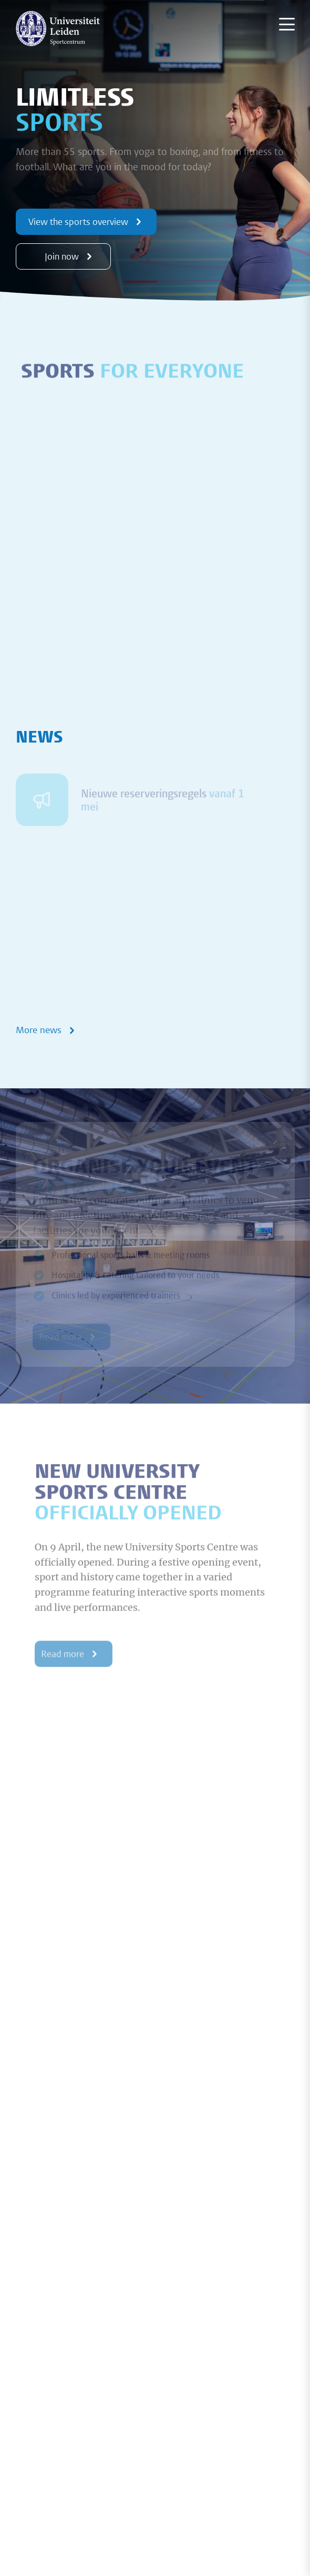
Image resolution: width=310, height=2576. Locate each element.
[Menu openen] (287, 24)
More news (46, 1030)
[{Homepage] (58, 28)
